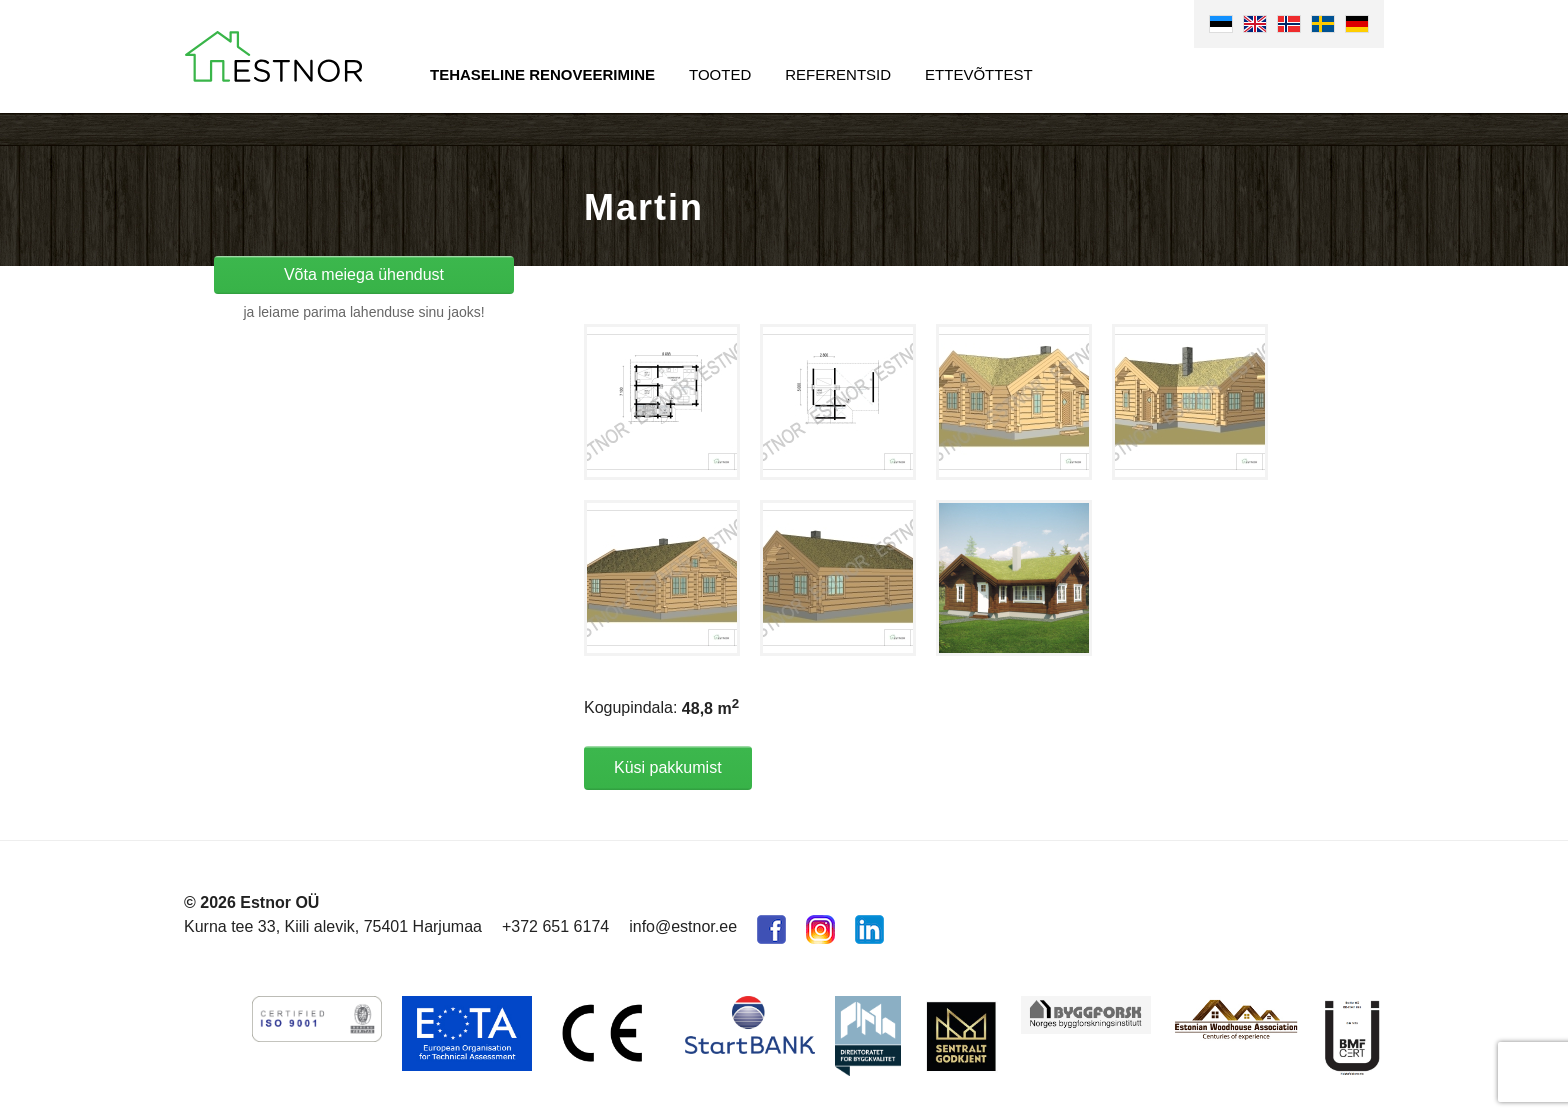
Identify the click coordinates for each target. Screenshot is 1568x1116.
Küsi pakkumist (668, 767)
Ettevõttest (979, 74)
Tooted (720, 74)
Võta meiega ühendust (364, 274)
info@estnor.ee (683, 926)
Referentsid (838, 74)
